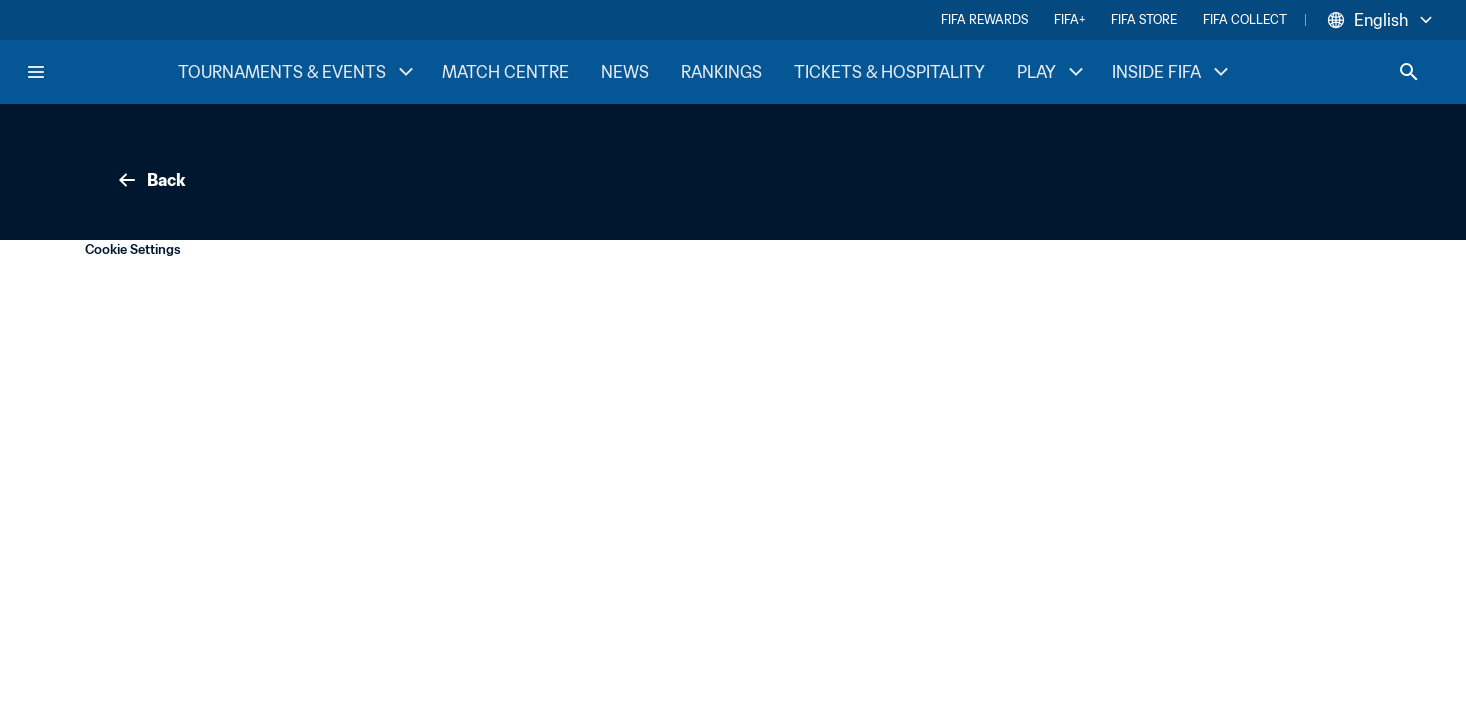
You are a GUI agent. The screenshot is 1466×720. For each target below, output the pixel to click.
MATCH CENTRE (505, 72)
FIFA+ (1069, 19)
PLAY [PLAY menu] (1052, 72)
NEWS (625, 72)
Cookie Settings (133, 249)
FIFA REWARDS (984, 19)
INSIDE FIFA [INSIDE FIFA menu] (1172, 72)
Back (150, 180)
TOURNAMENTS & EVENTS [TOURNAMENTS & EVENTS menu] (298, 72)
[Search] (1409, 72)
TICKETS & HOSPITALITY (889, 72)
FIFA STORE (1144, 19)
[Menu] (36, 72)
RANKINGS (721, 72)
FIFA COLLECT (1245, 19)
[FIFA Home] (101, 72)
